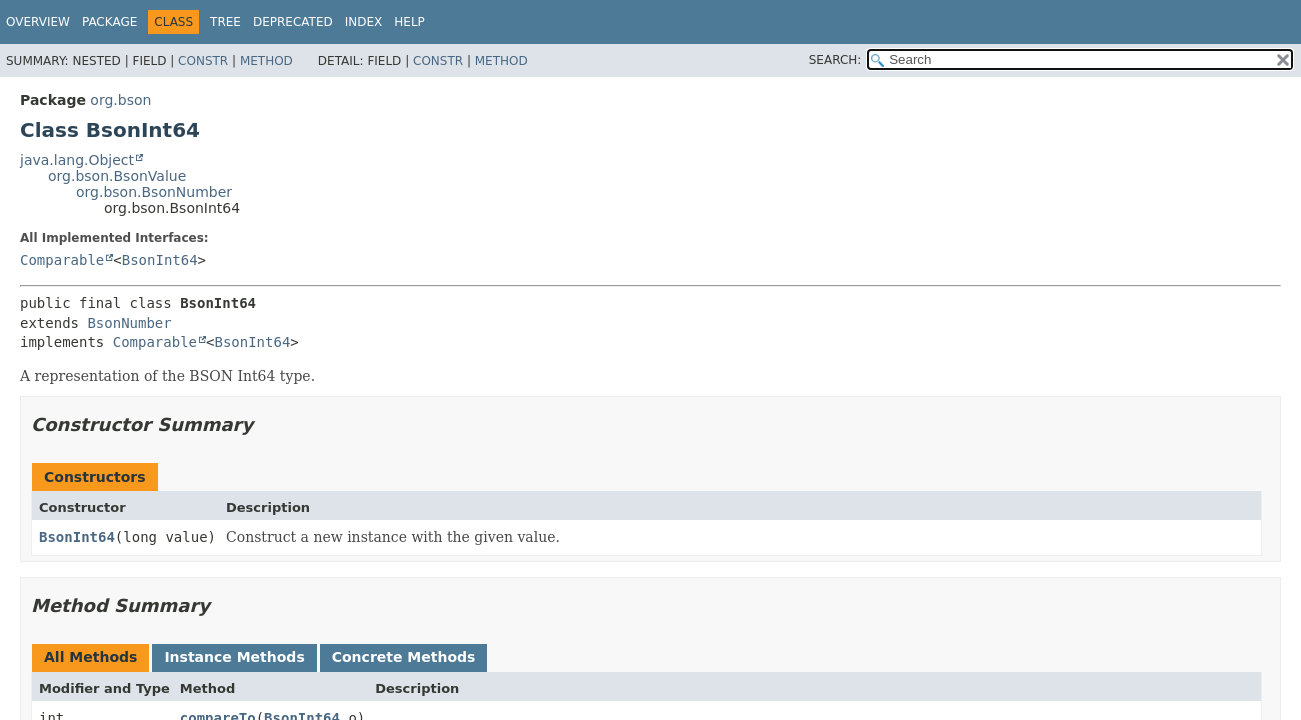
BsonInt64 (160, 260)
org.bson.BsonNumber (154, 192)
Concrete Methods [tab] (404, 657)
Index (364, 22)
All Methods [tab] (90, 657)
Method (266, 61)
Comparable (62, 260)
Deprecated (293, 22)
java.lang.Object (77, 160)
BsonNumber (129, 323)
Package (109, 22)
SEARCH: (835, 60)
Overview (38, 22)
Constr (203, 61)
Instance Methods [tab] (234, 657)
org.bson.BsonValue (117, 176)
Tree (225, 22)
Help (409, 22)
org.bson (120, 100)
